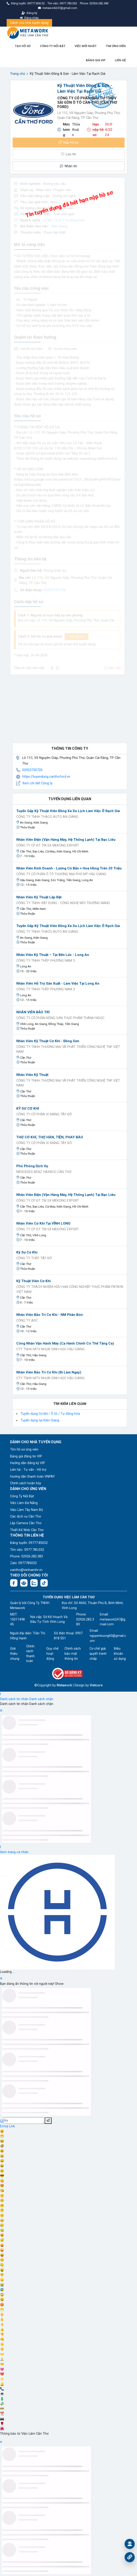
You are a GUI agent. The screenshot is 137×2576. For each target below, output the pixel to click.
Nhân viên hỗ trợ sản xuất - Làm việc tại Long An (57, 983)
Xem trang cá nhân (14, 1852)
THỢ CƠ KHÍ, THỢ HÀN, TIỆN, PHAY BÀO (49, 1137)
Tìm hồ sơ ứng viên (24, 1449)
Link (12, 2126)
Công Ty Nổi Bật (22, 1496)
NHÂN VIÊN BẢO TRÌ (33, 1012)
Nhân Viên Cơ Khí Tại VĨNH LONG (43, 1223)
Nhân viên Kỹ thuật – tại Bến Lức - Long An (52, 955)
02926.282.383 (99, 3)
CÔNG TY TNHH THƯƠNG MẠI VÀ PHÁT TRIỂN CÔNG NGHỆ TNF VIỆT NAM (68, 1049)
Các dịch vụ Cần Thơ (25, 1516)
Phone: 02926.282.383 (26, 1556)
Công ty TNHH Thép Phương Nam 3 (45, 961)
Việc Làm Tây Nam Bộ (26, 1510)
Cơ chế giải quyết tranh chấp (97, 1653)
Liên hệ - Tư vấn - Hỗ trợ (28, 1470)
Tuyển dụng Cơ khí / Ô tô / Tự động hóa (50, 1414)
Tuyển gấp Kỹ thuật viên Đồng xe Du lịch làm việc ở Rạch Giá (68, 811)
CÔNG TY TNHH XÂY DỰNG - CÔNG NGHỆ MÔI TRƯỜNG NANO (63, 903)
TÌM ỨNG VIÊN (116, 46)
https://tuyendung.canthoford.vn (46, 777)
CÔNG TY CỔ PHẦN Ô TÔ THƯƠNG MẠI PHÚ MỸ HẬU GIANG (61, 874)
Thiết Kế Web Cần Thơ (26, 1530)
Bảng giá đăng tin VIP (26, 1456)
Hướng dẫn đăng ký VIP (27, 1463)
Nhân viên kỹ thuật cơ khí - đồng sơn (47, 1041)
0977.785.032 (69, 3)
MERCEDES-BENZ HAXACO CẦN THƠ (43, 1172)
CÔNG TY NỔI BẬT (52, 46)
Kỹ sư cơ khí (26, 1252)
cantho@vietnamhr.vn (26, 1570)
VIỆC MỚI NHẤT (86, 46)
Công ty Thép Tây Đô (34, 1258)
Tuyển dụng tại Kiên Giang (40, 1420)
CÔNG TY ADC (27, 1321)
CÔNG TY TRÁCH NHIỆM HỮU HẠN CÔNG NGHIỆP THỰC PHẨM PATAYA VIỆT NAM (69, 1289)
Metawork (64, 1685)
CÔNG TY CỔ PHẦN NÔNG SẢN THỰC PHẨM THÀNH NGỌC (60, 1018)
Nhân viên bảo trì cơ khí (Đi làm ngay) (48, 1372)
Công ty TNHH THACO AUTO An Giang (47, 817)
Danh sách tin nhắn (14, 1699)
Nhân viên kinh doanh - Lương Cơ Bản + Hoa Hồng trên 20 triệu (69, 868)
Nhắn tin (68, 166)
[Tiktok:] (44, 1583)
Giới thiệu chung (14, 1653)
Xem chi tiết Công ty (37, 783)
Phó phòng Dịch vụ (32, 1166)
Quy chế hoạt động (52, 1653)
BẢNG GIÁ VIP (96, 60)
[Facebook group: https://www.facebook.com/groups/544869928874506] (24, 1583)
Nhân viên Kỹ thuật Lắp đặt (39, 897)
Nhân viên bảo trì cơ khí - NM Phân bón (49, 1315)
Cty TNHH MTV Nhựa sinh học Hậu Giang (50, 1349)
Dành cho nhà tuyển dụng (29, 23)
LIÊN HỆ (120, 60)
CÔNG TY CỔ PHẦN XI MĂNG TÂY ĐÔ (44, 1114)
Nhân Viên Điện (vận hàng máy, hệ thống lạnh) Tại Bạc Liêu (65, 840)
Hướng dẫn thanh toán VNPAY (32, 1477)
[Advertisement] (67, 711)
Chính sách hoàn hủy (25, 1483)
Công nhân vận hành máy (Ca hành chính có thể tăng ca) (65, 1343)
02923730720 (32, 770)
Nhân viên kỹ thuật (32, 1075)
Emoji (4, 2126)
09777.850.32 (36, 3)
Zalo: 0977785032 (23, 1563)
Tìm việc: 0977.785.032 (27, 1550)
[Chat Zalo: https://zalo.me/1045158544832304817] (34, 1583)
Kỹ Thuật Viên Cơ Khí (33, 1281)
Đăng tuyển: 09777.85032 (29, 1543)
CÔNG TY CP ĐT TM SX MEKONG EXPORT (47, 845)
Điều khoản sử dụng (120, 1653)
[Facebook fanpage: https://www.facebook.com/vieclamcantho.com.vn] (13, 1583)
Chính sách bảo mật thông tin (72, 1653)
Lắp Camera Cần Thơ (25, 1523)
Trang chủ (17, 74)
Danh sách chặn (41, 1699)
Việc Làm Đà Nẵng (24, 1503)
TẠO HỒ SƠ (23, 46)
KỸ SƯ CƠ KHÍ (27, 1108)
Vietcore (96, 1685)
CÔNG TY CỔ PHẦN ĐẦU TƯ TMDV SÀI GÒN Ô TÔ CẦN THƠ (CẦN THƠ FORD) (87, 102)
